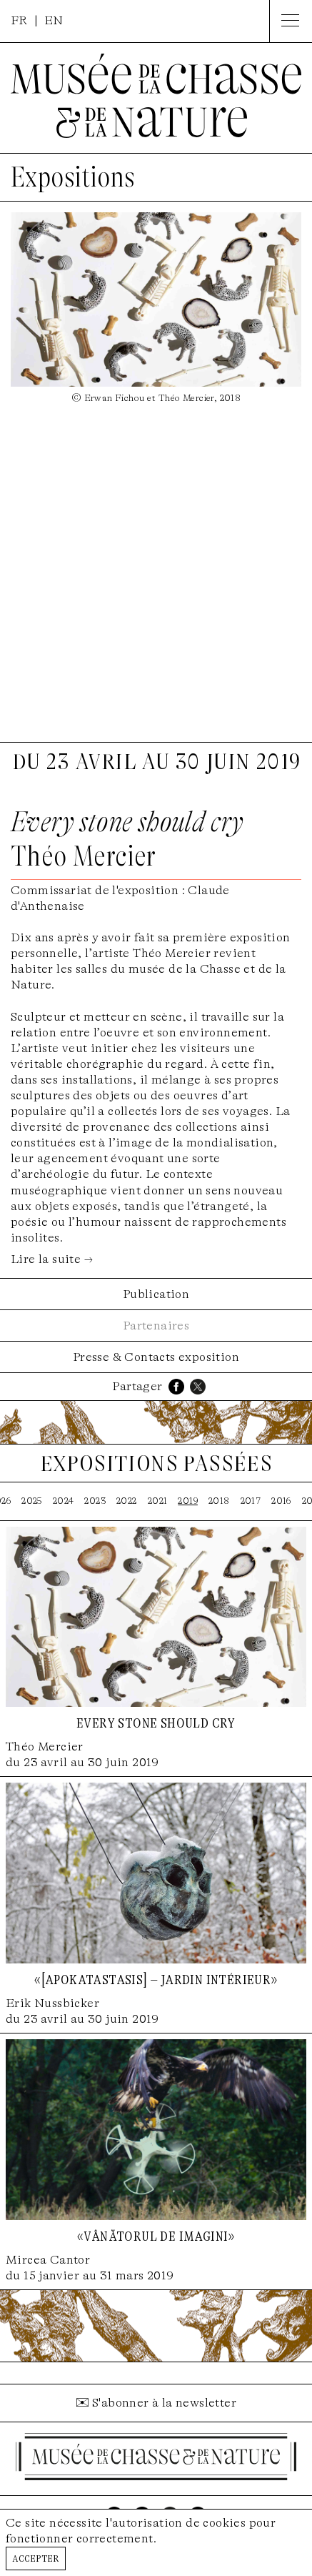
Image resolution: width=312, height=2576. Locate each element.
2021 (158, 1500)
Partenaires (156, 1325)
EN (54, 20)
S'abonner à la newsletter (164, 2402)
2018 (219, 1500)
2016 (281, 1500)
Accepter (35, 2558)
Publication (156, 1294)
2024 (63, 1500)
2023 (95, 1500)
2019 (188, 1500)
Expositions (73, 177)
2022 (126, 1500)
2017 (251, 1500)
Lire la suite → (52, 1259)
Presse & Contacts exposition (156, 1357)
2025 (31, 1500)
